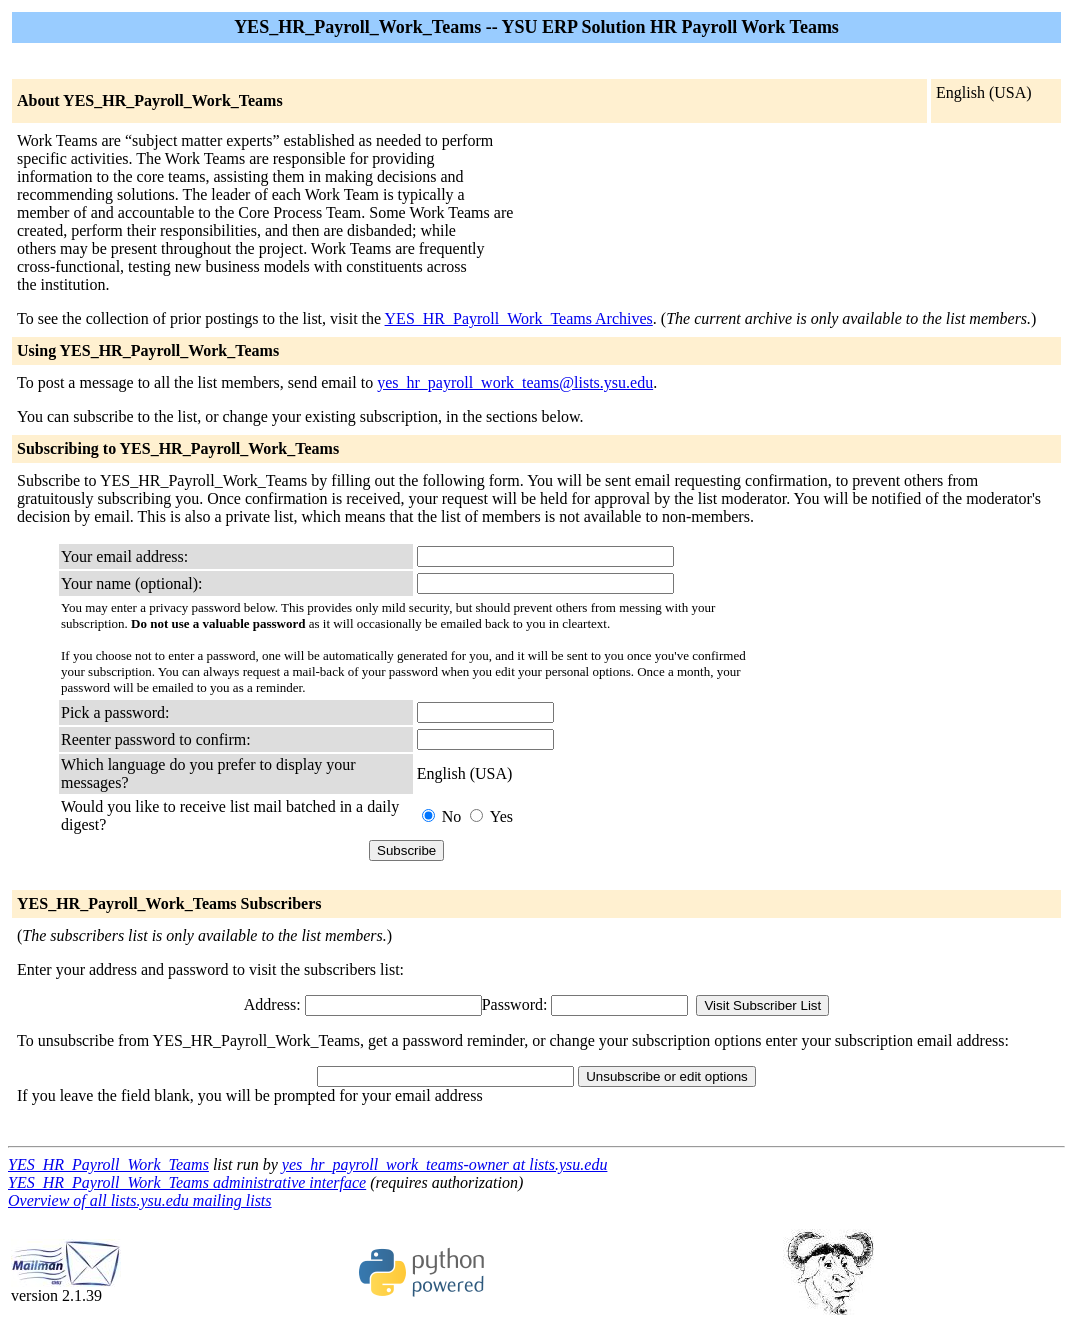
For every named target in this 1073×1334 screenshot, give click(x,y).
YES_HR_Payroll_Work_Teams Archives (519, 318)
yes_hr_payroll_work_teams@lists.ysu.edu (515, 382)
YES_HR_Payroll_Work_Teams (108, 1164)
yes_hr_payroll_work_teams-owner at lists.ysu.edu (445, 1164)
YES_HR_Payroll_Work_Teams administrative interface (187, 1182)
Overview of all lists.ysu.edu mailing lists (140, 1200)
